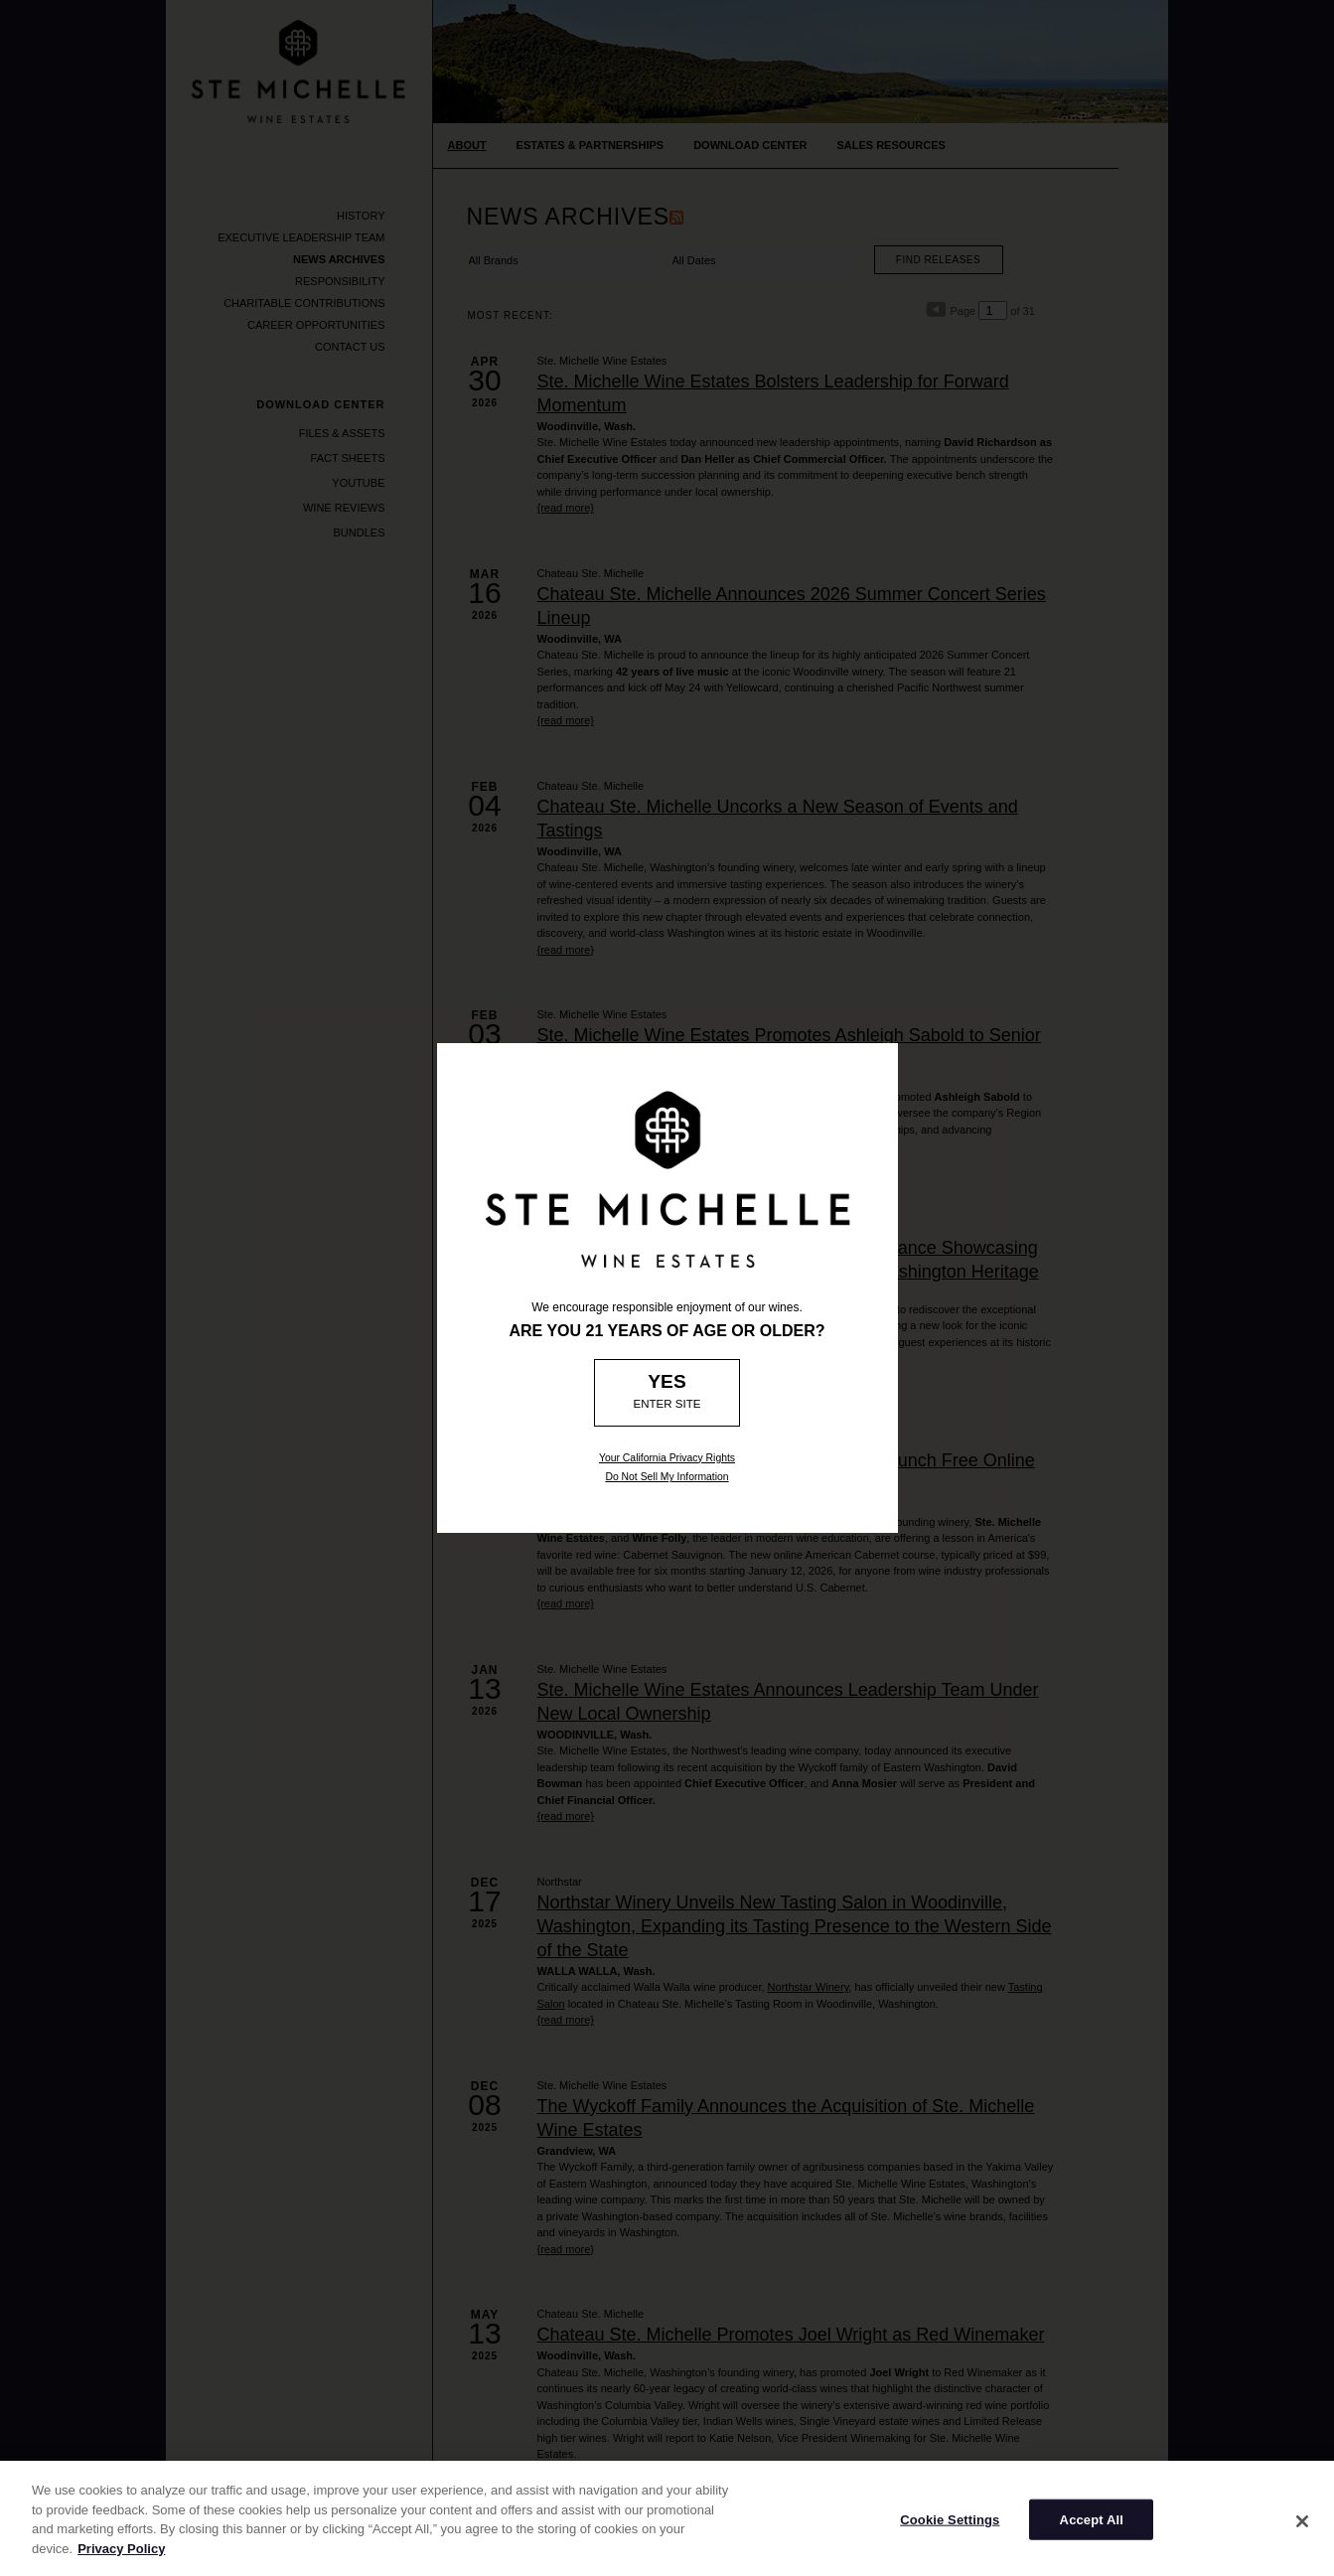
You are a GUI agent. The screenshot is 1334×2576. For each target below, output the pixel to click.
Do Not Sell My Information (666, 1476)
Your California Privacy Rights (667, 1457)
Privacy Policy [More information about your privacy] (121, 2559)
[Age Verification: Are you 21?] (667, 1393)
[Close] (1302, 2532)
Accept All (1091, 2530)
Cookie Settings (949, 2530)
